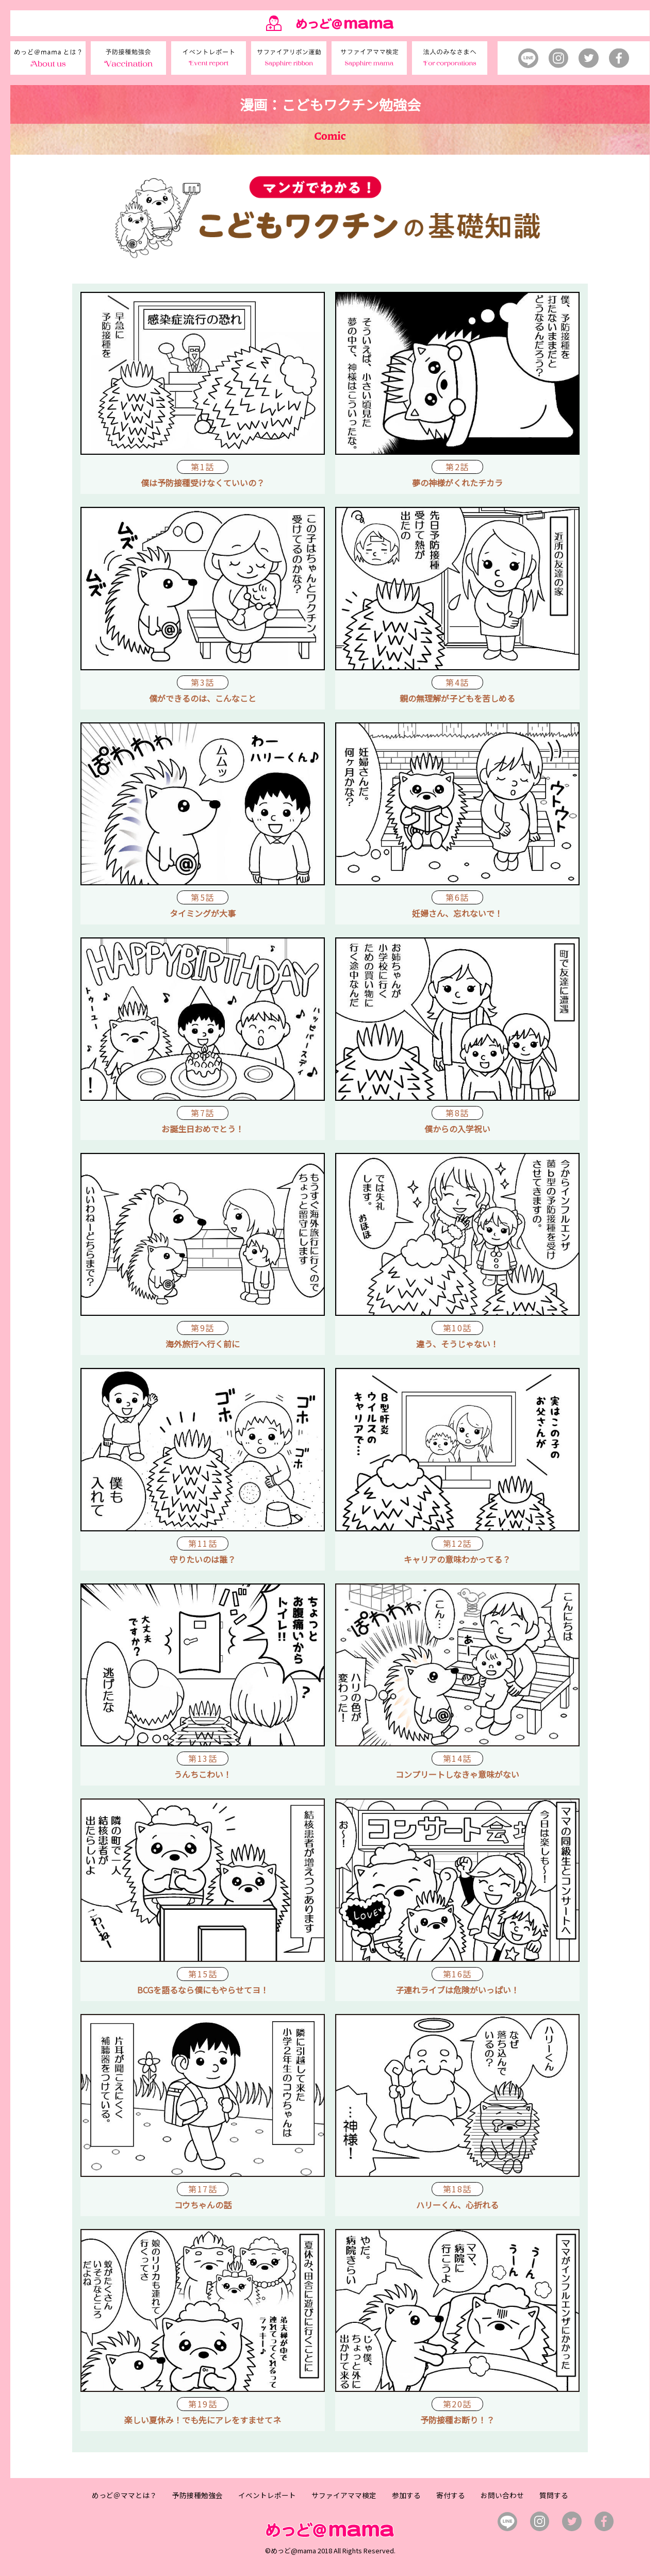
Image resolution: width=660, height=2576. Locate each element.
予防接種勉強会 (197, 2495)
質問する (553, 2495)
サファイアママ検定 (343, 2495)
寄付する (450, 2495)
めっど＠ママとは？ (124, 2495)
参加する (406, 2495)
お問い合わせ (502, 2495)
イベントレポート (267, 2495)
